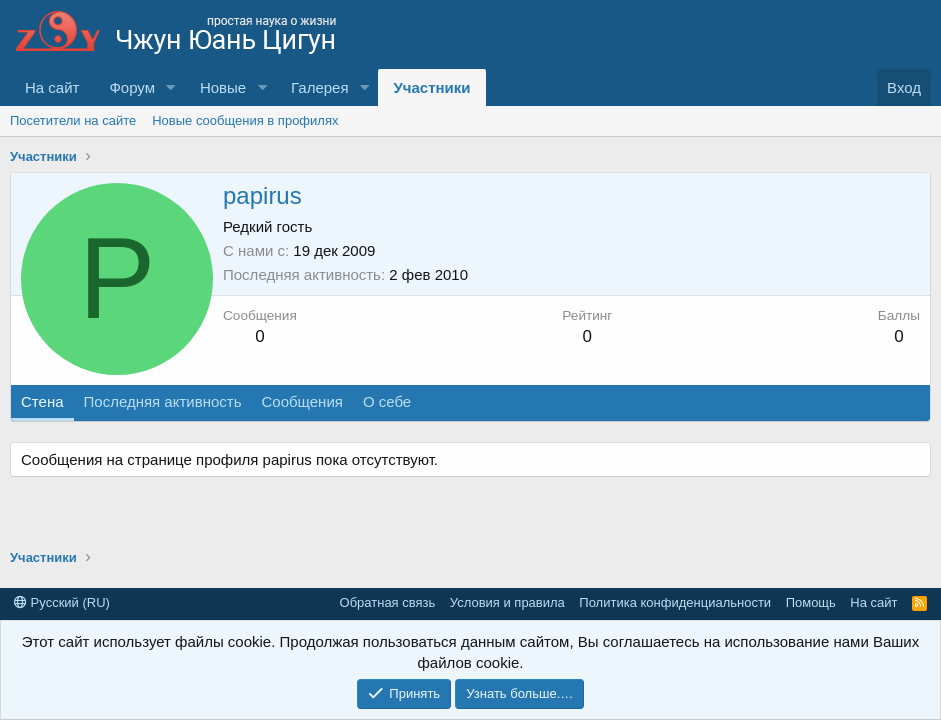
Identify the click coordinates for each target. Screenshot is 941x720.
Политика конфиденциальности (675, 602)
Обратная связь (388, 602)
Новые (223, 87)
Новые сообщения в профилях (245, 120)
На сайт (52, 87)
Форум (132, 87)
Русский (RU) (62, 602)
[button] (171, 87)
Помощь (811, 602)
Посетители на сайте (73, 120)
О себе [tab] (387, 401)
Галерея (320, 87)
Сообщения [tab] (301, 401)
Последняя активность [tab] (163, 401)
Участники (431, 87)
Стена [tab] (42, 401)
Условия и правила (507, 602)
